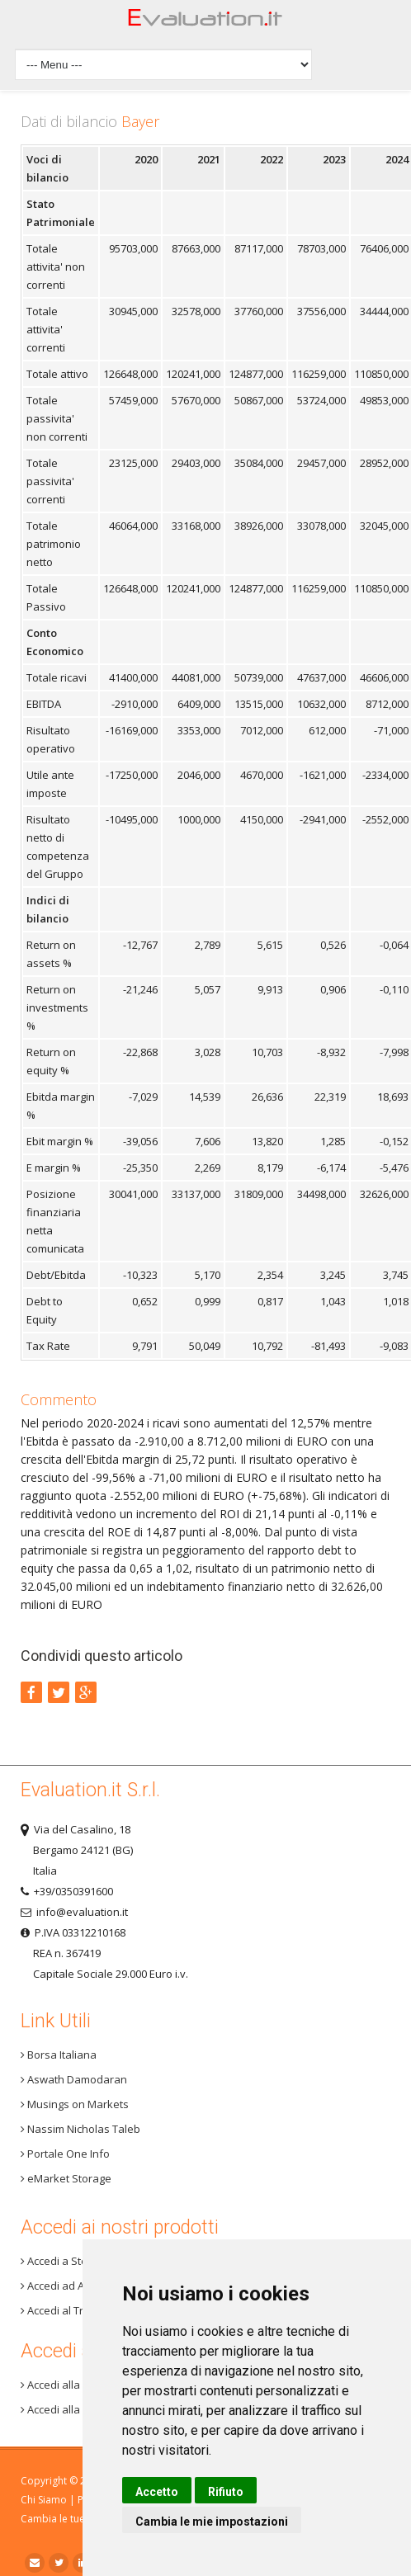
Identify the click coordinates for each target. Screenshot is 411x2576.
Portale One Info (65, 2153)
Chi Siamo (44, 2500)
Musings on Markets (75, 2104)
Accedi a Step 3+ (64, 2260)
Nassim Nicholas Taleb (80, 2128)
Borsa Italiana (59, 2054)
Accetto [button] (156, 2491)
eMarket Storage (66, 2178)
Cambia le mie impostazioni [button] (211, 2521)
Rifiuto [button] (225, 2491)
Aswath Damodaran (74, 2079)
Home (205, 22)
